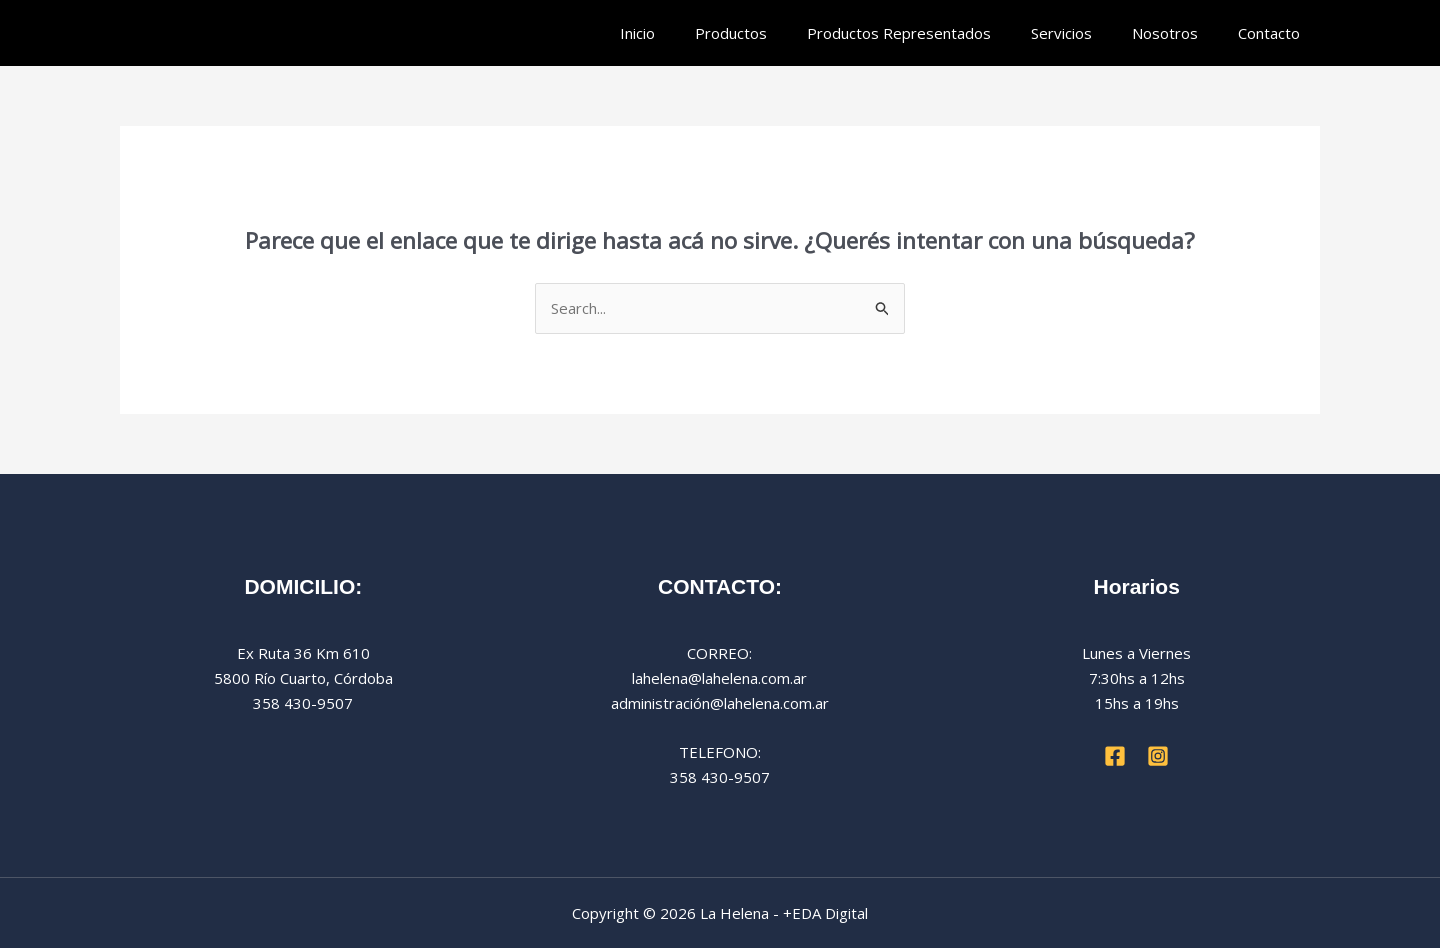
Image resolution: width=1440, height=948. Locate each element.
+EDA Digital (825, 913)
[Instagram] (1158, 756)
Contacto (1269, 33)
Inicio (637, 33)
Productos (731, 33)
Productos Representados (899, 33)
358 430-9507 (720, 777)
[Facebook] (1115, 756)
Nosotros (1165, 33)
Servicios (1061, 33)
